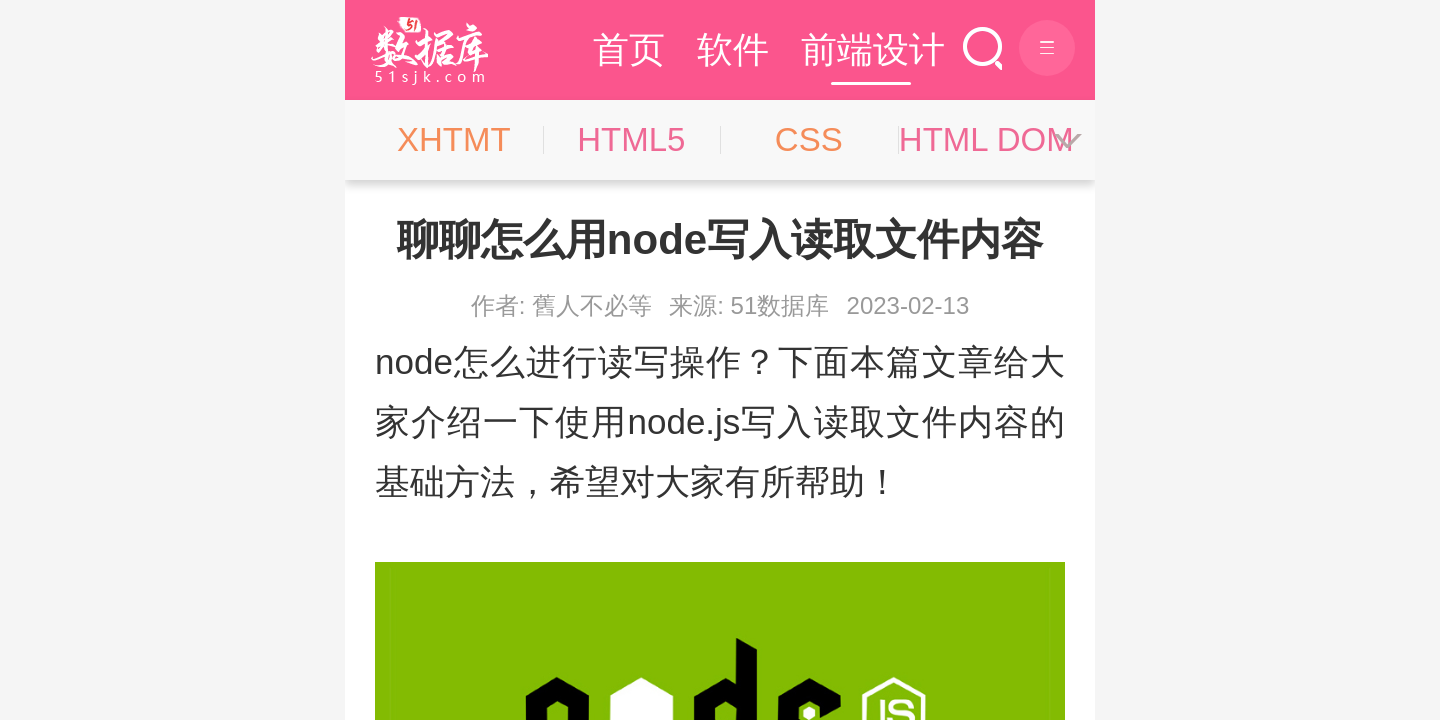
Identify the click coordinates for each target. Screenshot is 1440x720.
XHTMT (454, 139)
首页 (629, 49)
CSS (809, 139)
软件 (733, 49)
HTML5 (631, 139)
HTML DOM (986, 139)
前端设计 (873, 49)
